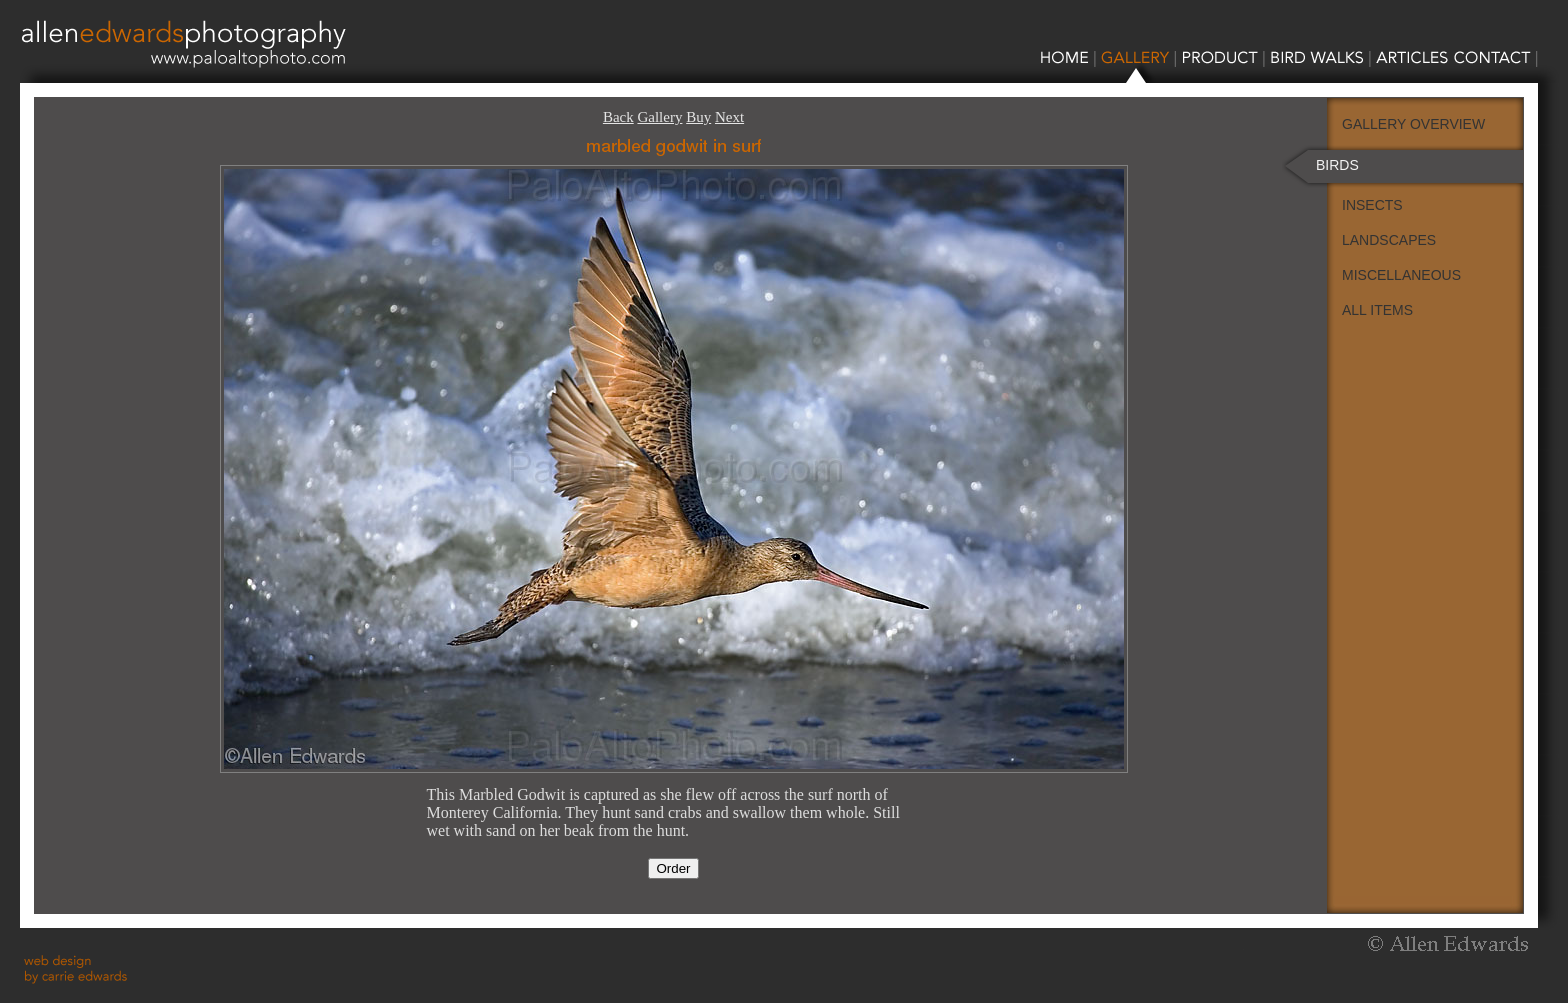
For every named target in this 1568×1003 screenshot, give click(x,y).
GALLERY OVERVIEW (1413, 124)
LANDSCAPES (1389, 240)
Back (618, 117)
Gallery (659, 117)
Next (729, 117)
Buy (698, 117)
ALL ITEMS (1377, 310)
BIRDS (1337, 165)
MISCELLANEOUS (1401, 275)
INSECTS (1372, 205)
